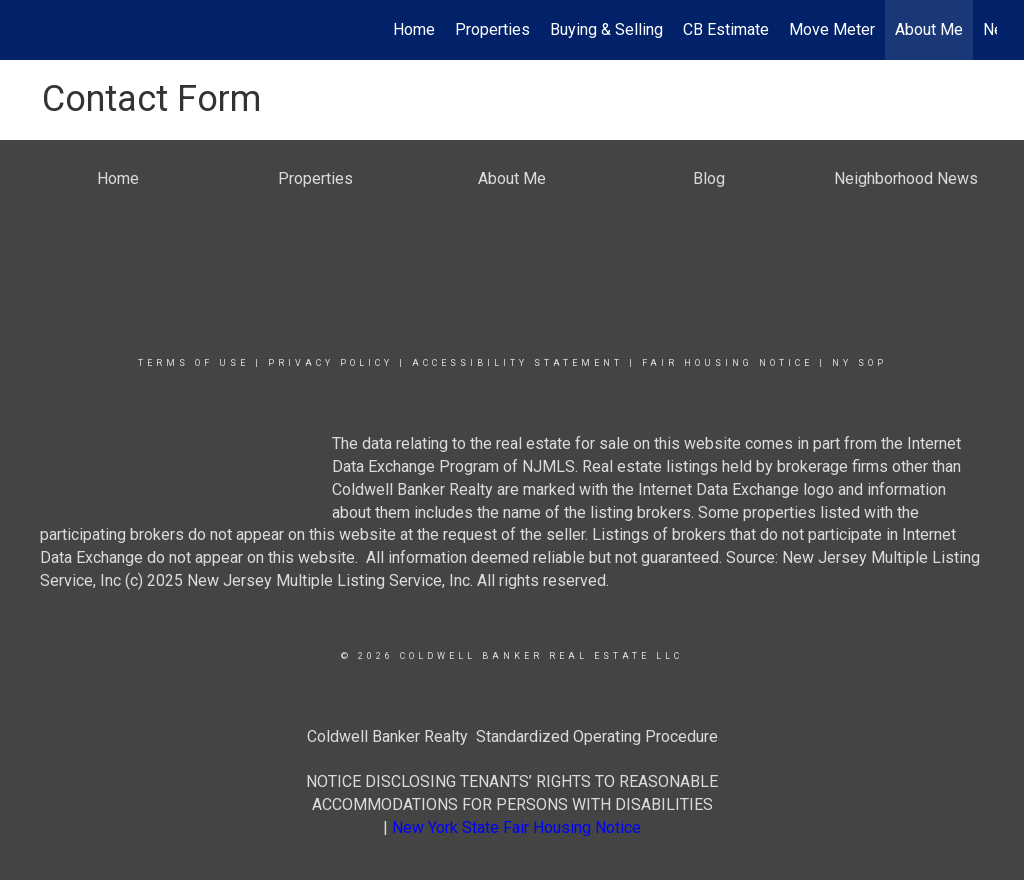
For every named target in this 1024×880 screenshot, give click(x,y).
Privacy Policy (330, 363)
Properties (492, 29)
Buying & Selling (606, 29)
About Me (929, 29)
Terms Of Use (193, 363)
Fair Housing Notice (727, 363)
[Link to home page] (37, 30)
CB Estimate (726, 29)
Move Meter (832, 29)
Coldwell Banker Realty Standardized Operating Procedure (512, 736)
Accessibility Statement (517, 363)
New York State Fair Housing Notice (516, 827)
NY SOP (859, 363)
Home (414, 29)
